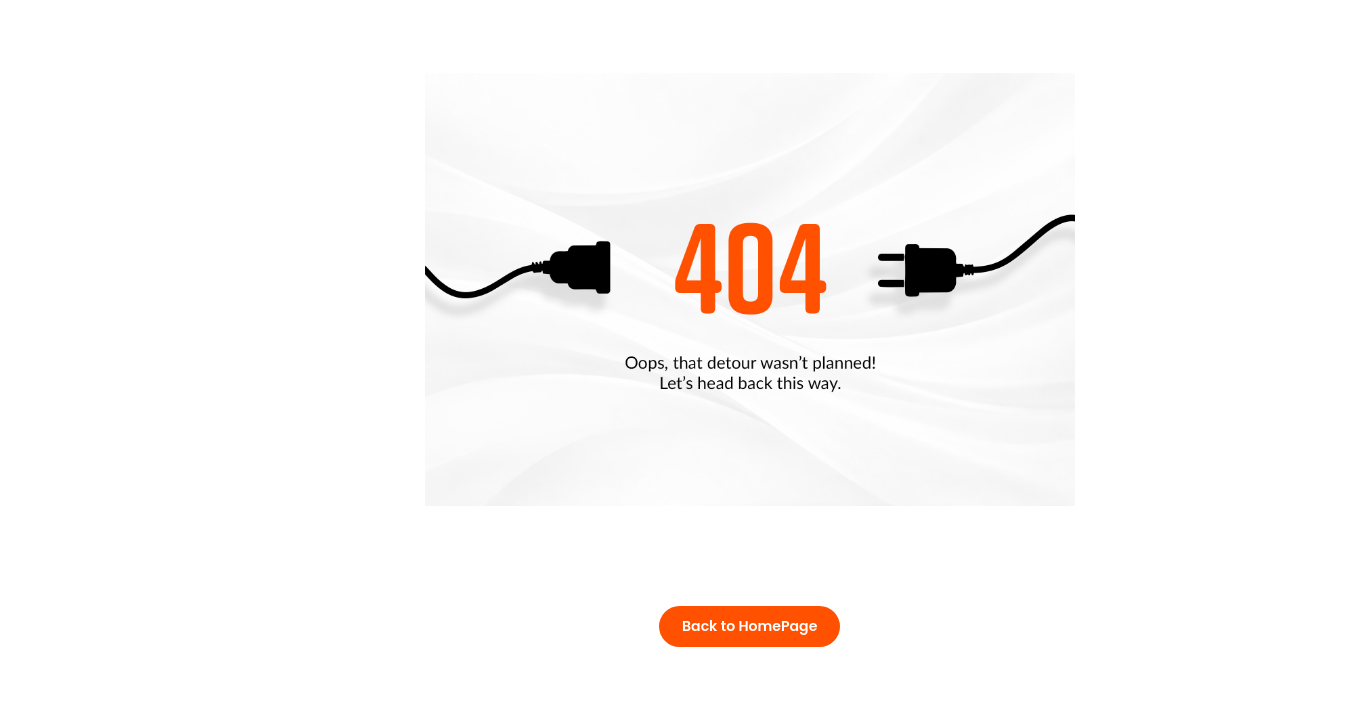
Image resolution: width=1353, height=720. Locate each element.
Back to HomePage (749, 626)
